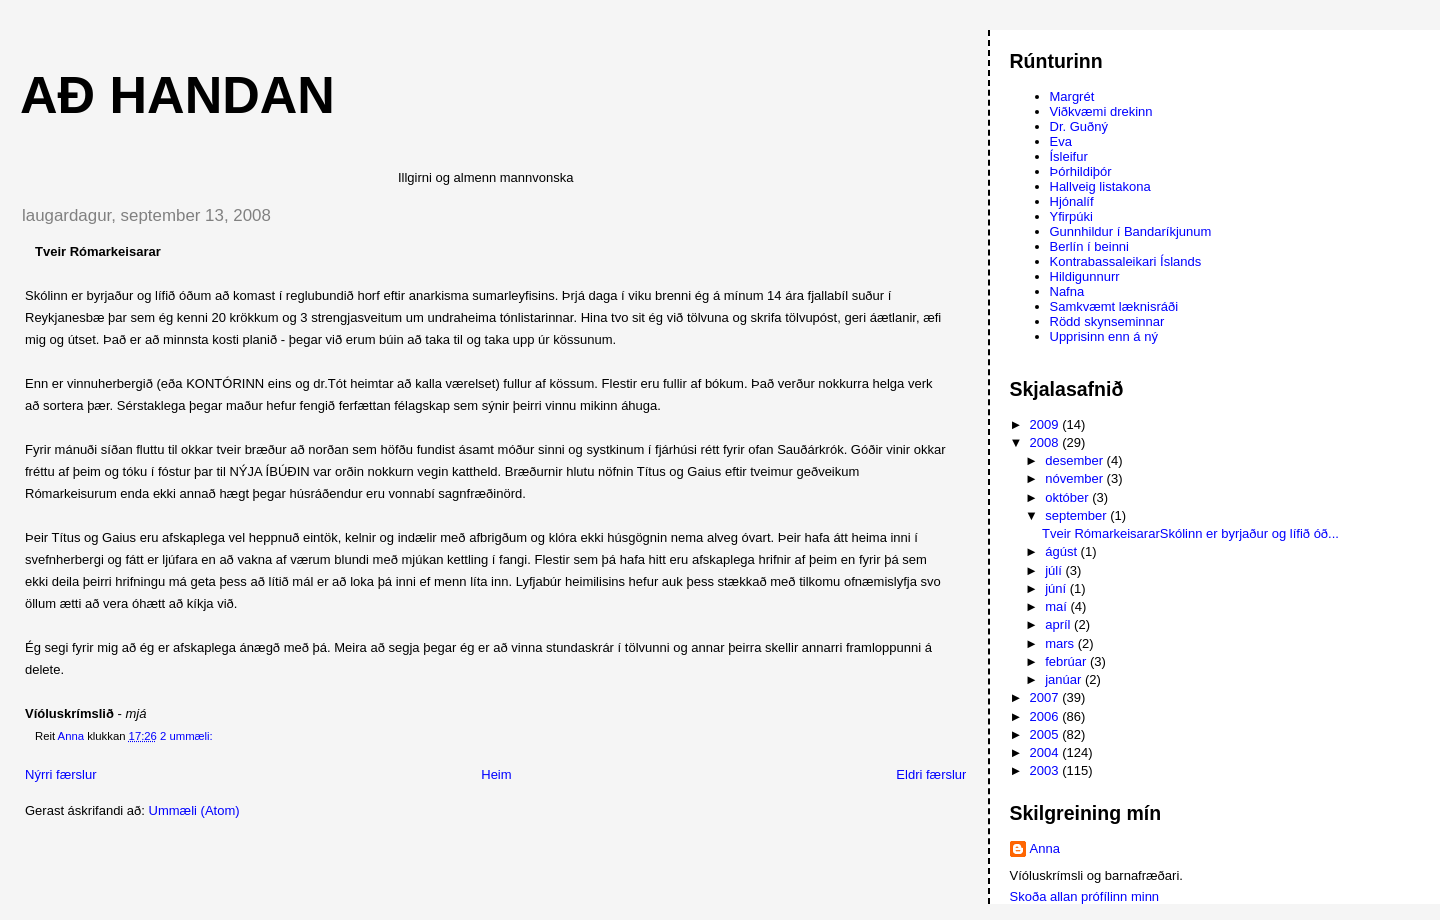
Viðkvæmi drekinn (1101, 111)
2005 (1046, 734)
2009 (1046, 424)
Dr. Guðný (1079, 126)
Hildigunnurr (1085, 276)
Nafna (1067, 291)
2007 (1046, 697)
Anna (1045, 848)
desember (1075, 460)
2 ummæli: (188, 736)
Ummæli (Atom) (194, 810)
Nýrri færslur (61, 774)
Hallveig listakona (1100, 186)
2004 (1046, 752)
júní (1057, 588)
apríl (1059, 624)
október (1068, 497)
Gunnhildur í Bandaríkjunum (1131, 231)
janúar (1065, 679)
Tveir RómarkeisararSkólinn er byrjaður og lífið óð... (1190, 533)
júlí (1055, 570)
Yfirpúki (1071, 216)
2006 (1046, 716)
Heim (496, 774)
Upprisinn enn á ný (1104, 336)
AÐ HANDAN (177, 95)
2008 (1046, 442)
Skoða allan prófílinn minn (1085, 896)
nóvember (1075, 478)
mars (1061, 643)
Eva (1061, 141)
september (1077, 515)
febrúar (1067, 661)
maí (1057, 606)
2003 (1046, 770)
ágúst (1062, 551)
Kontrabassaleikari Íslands (1126, 261)
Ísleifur (1069, 156)
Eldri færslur (931, 774)
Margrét (1072, 96)
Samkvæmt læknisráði (1114, 306)
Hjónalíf (1072, 201)
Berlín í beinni (1090, 246)
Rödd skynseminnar (1107, 321)
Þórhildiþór (1081, 171)
